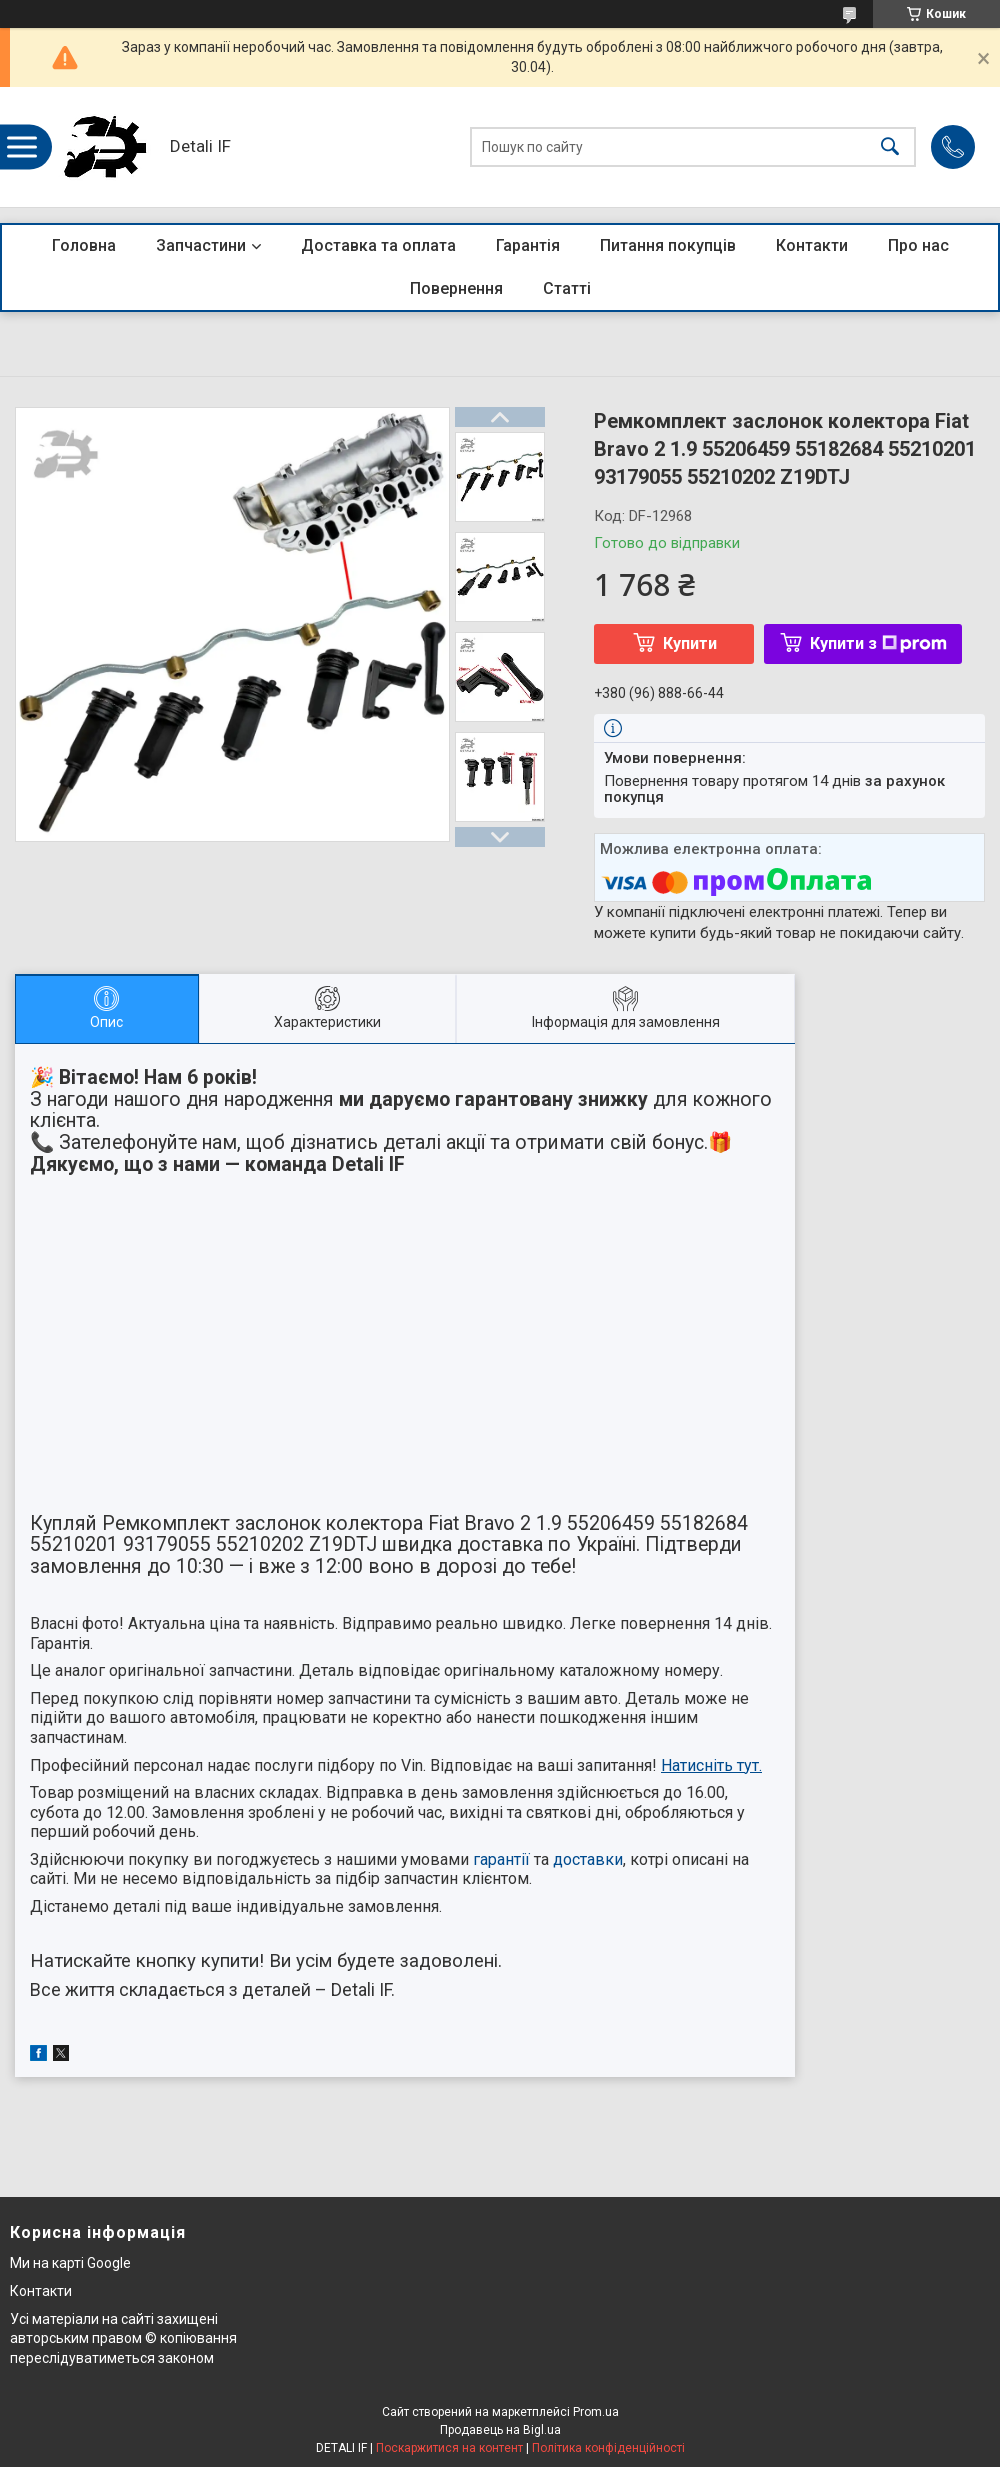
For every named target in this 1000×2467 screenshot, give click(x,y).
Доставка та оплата (378, 245)
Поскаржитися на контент (449, 2448)
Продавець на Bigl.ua (500, 2430)
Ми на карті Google (70, 2263)
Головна (84, 245)
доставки (588, 1859)
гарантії (501, 1859)
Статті (567, 288)
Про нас (918, 245)
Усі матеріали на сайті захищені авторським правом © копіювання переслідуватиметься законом (123, 2338)
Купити (690, 643)
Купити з (878, 643)
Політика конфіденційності (608, 2448)
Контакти (812, 245)
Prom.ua (596, 2412)
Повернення (456, 288)
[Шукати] (890, 147)
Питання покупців (668, 245)
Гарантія (528, 245)
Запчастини (201, 245)
